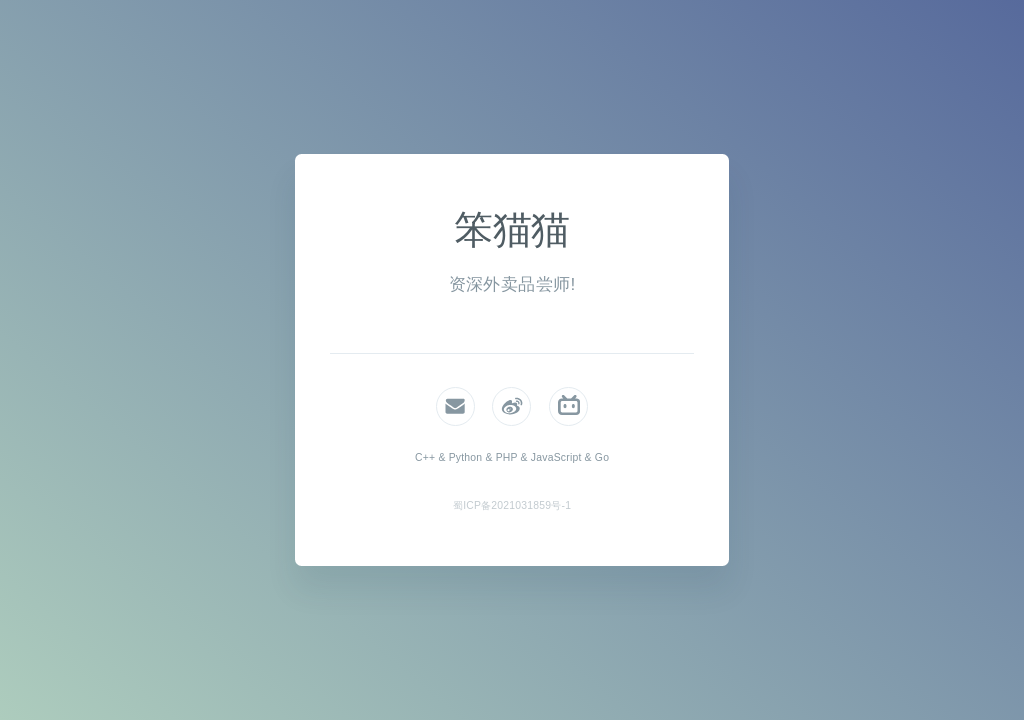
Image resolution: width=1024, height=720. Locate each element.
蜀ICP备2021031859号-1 (512, 505)
